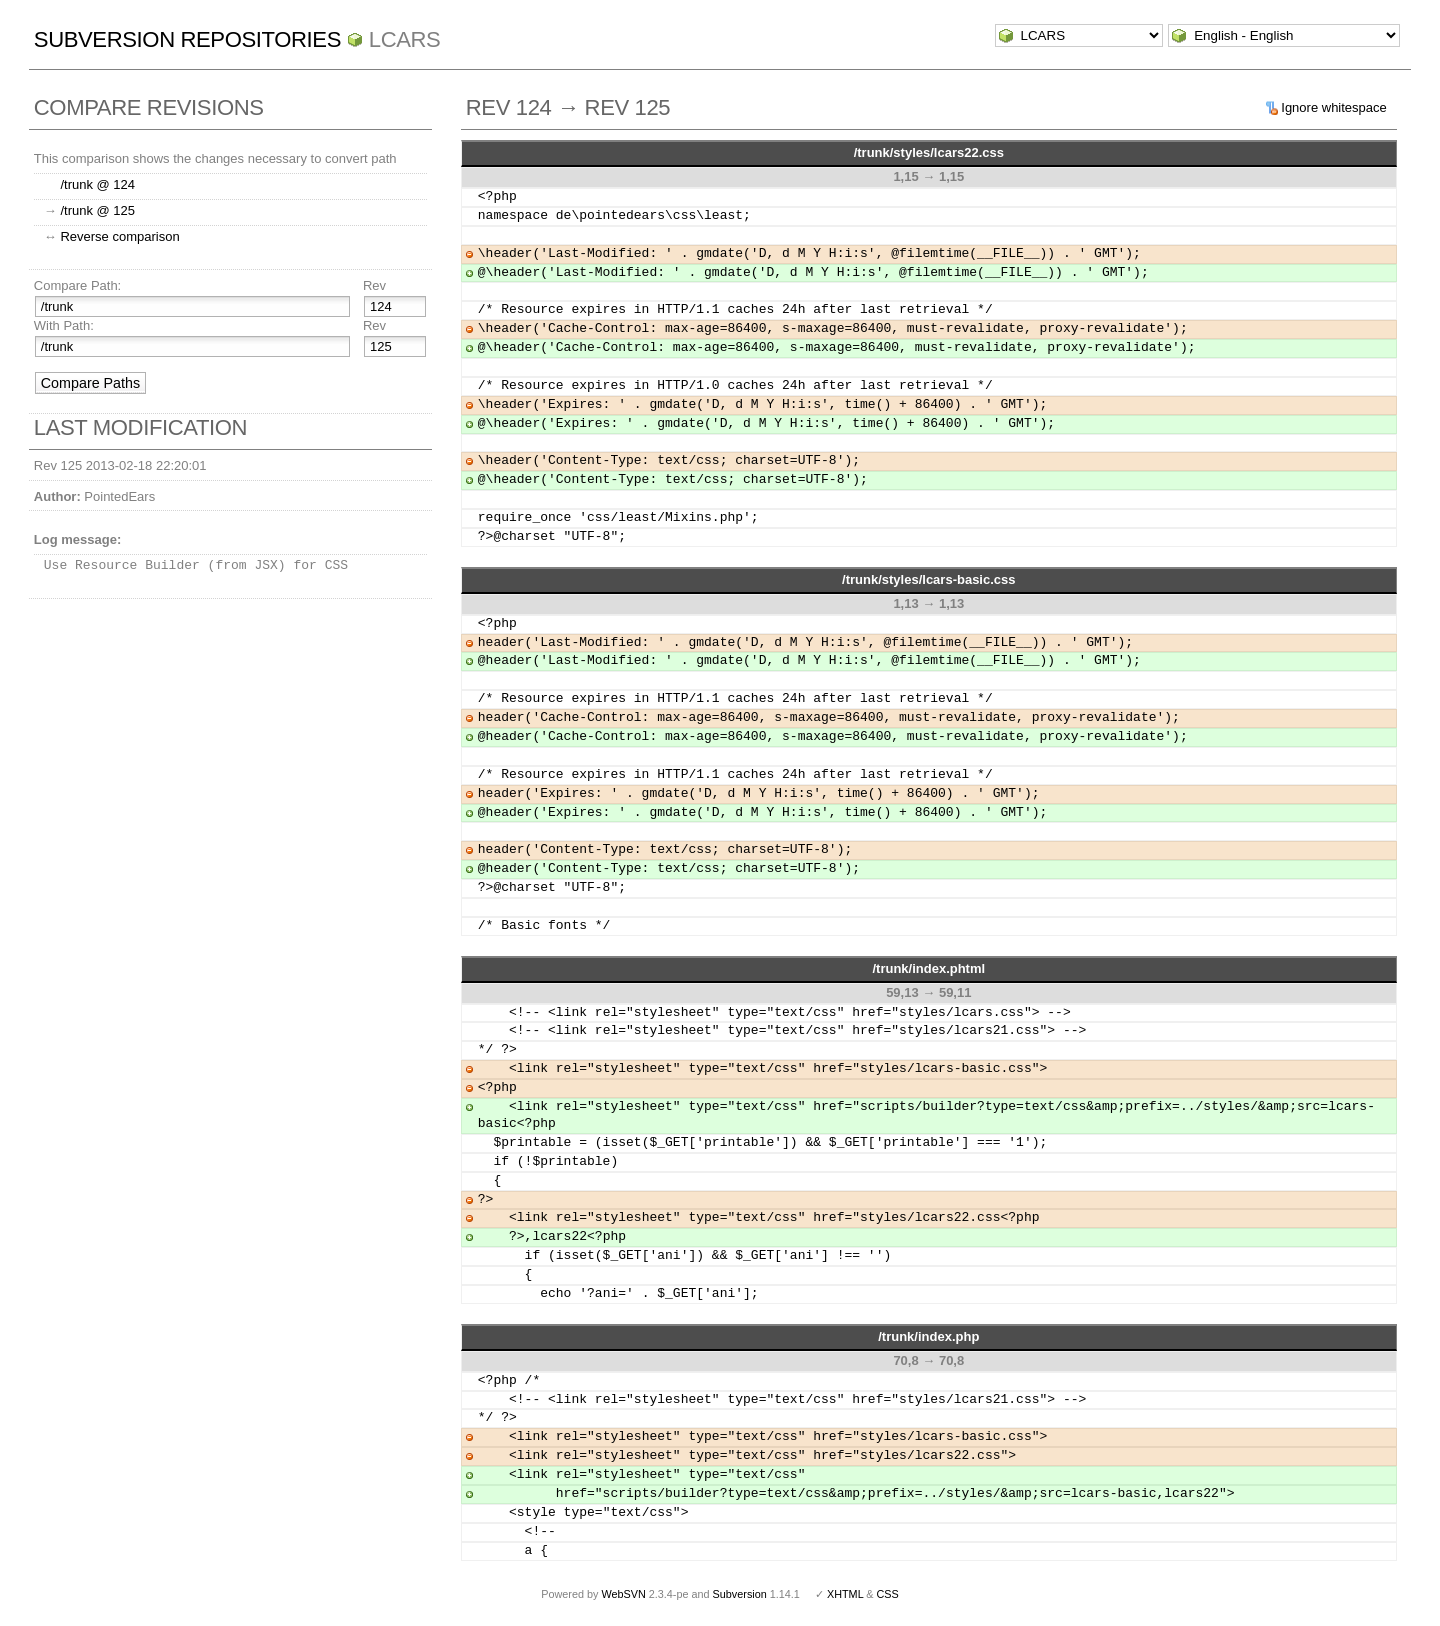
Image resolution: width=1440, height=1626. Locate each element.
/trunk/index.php (928, 1336)
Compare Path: (77, 285)
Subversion (740, 1594)
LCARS (405, 39)
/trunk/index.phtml (928, 968)
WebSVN (623, 1594)
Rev (374, 285)
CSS (888, 1594)
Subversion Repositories (187, 39)
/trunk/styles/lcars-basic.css (928, 579)
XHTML (845, 1594)
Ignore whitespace (1334, 107)
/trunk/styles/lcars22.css (929, 152)
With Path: (64, 325)
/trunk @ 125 (97, 210)
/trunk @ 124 (97, 184)
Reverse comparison (119, 236)
